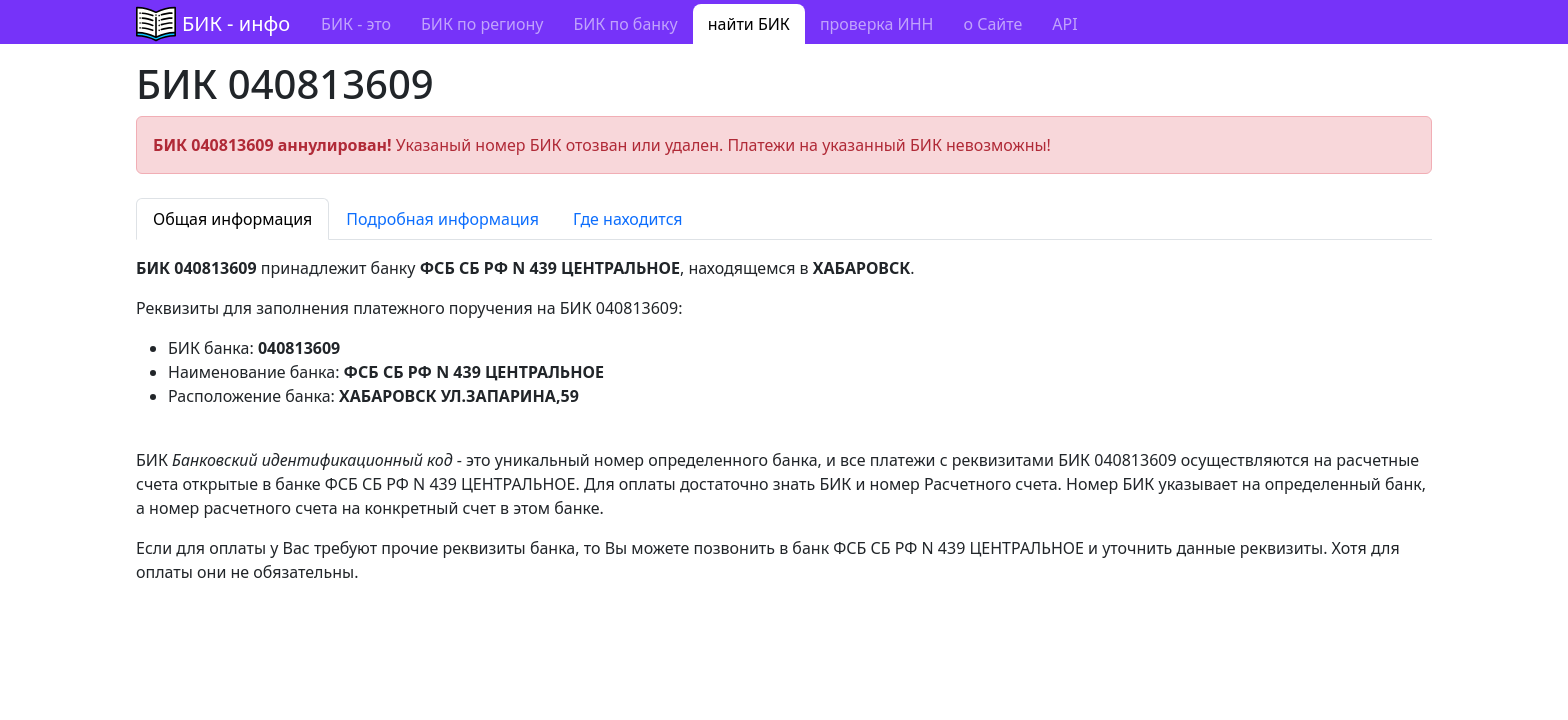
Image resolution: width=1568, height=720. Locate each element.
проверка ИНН (877, 24)
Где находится (628, 219)
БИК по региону (482, 24)
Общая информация (232, 219)
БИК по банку (625, 24)
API (1064, 24)
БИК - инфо (236, 23)
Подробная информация (442, 219)
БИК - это (356, 24)
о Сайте (992, 24)
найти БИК (749, 24)
